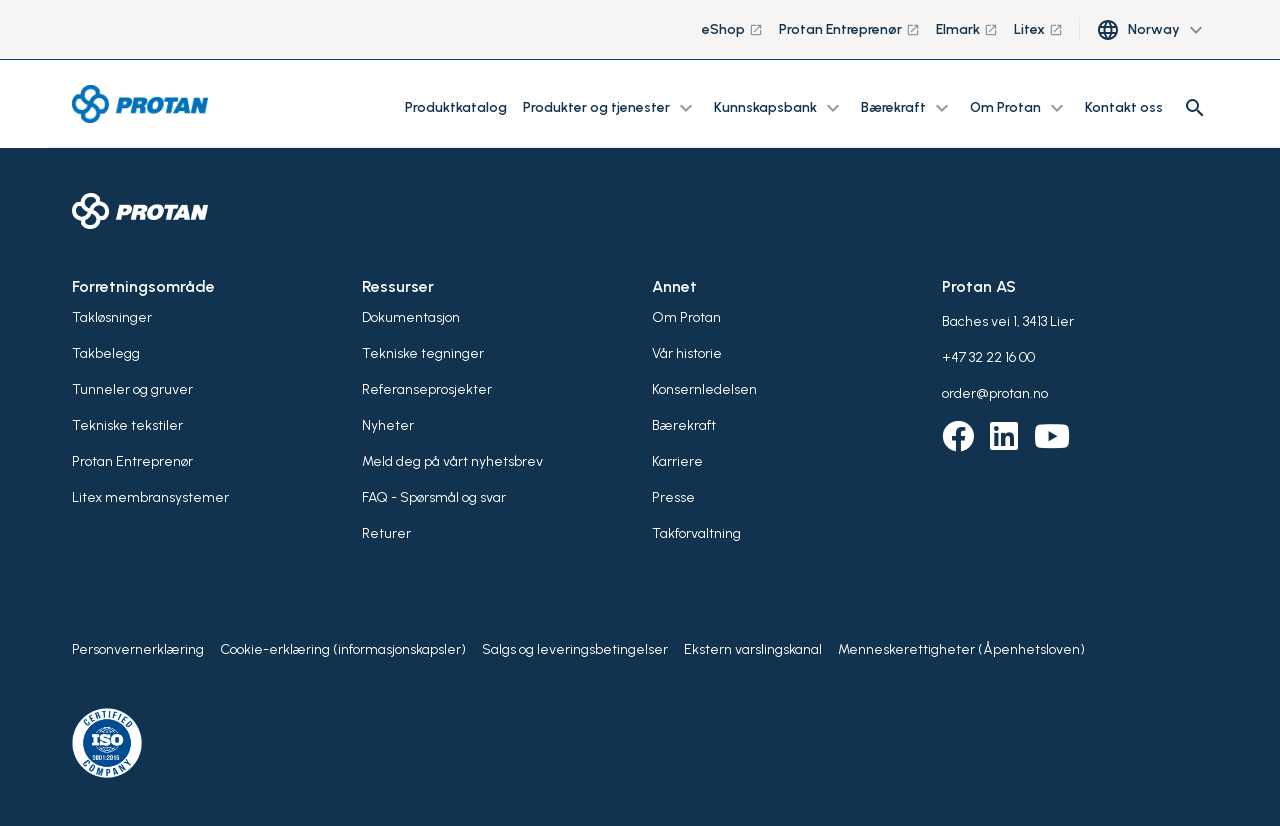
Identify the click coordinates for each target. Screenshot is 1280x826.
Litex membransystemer (150, 497)
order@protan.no (995, 393)
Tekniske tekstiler (127, 425)
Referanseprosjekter (427, 389)
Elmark (967, 29)
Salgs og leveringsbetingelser (575, 649)
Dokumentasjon (411, 317)
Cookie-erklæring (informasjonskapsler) (343, 649)
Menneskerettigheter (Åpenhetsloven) (961, 649)
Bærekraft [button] (907, 108)
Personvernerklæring (138, 649)
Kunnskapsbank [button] (779, 108)
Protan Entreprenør (849, 29)
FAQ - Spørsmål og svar (434, 497)
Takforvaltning (696, 533)
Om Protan (686, 317)
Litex (1038, 29)
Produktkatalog (456, 107)
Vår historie (687, 353)
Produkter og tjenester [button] (610, 108)
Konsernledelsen (704, 389)
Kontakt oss (1124, 107)
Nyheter (388, 425)
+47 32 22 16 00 (988, 357)
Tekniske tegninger (423, 353)
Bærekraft (684, 425)
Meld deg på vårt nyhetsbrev (452, 461)
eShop (732, 29)
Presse (673, 497)
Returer (386, 533)
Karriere (677, 461)
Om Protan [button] (1019, 108)
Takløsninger (112, 317)
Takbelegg (106, 353)
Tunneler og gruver (132, 389)
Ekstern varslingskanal (753, 649)
